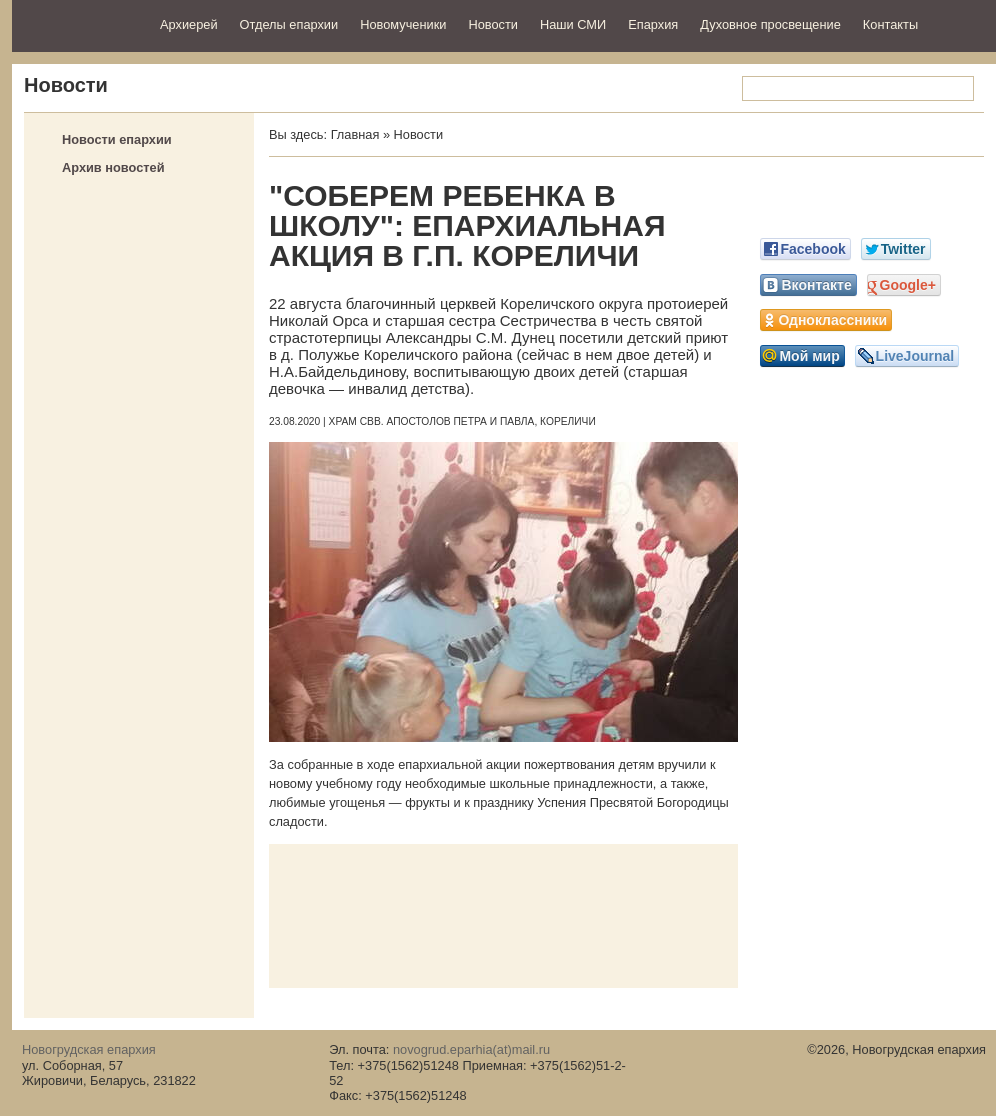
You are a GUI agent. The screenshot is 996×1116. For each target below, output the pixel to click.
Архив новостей (113, 167)
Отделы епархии (289, 24)
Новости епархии (117, 139)
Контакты (890, 24)
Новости (493, 24)
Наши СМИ (573, 24)
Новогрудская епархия (79, 23)
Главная (355, 134)
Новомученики (403, 24)
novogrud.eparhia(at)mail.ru (471, 1049)
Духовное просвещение (770, 24)
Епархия (653, 24)
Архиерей (189, 24)
